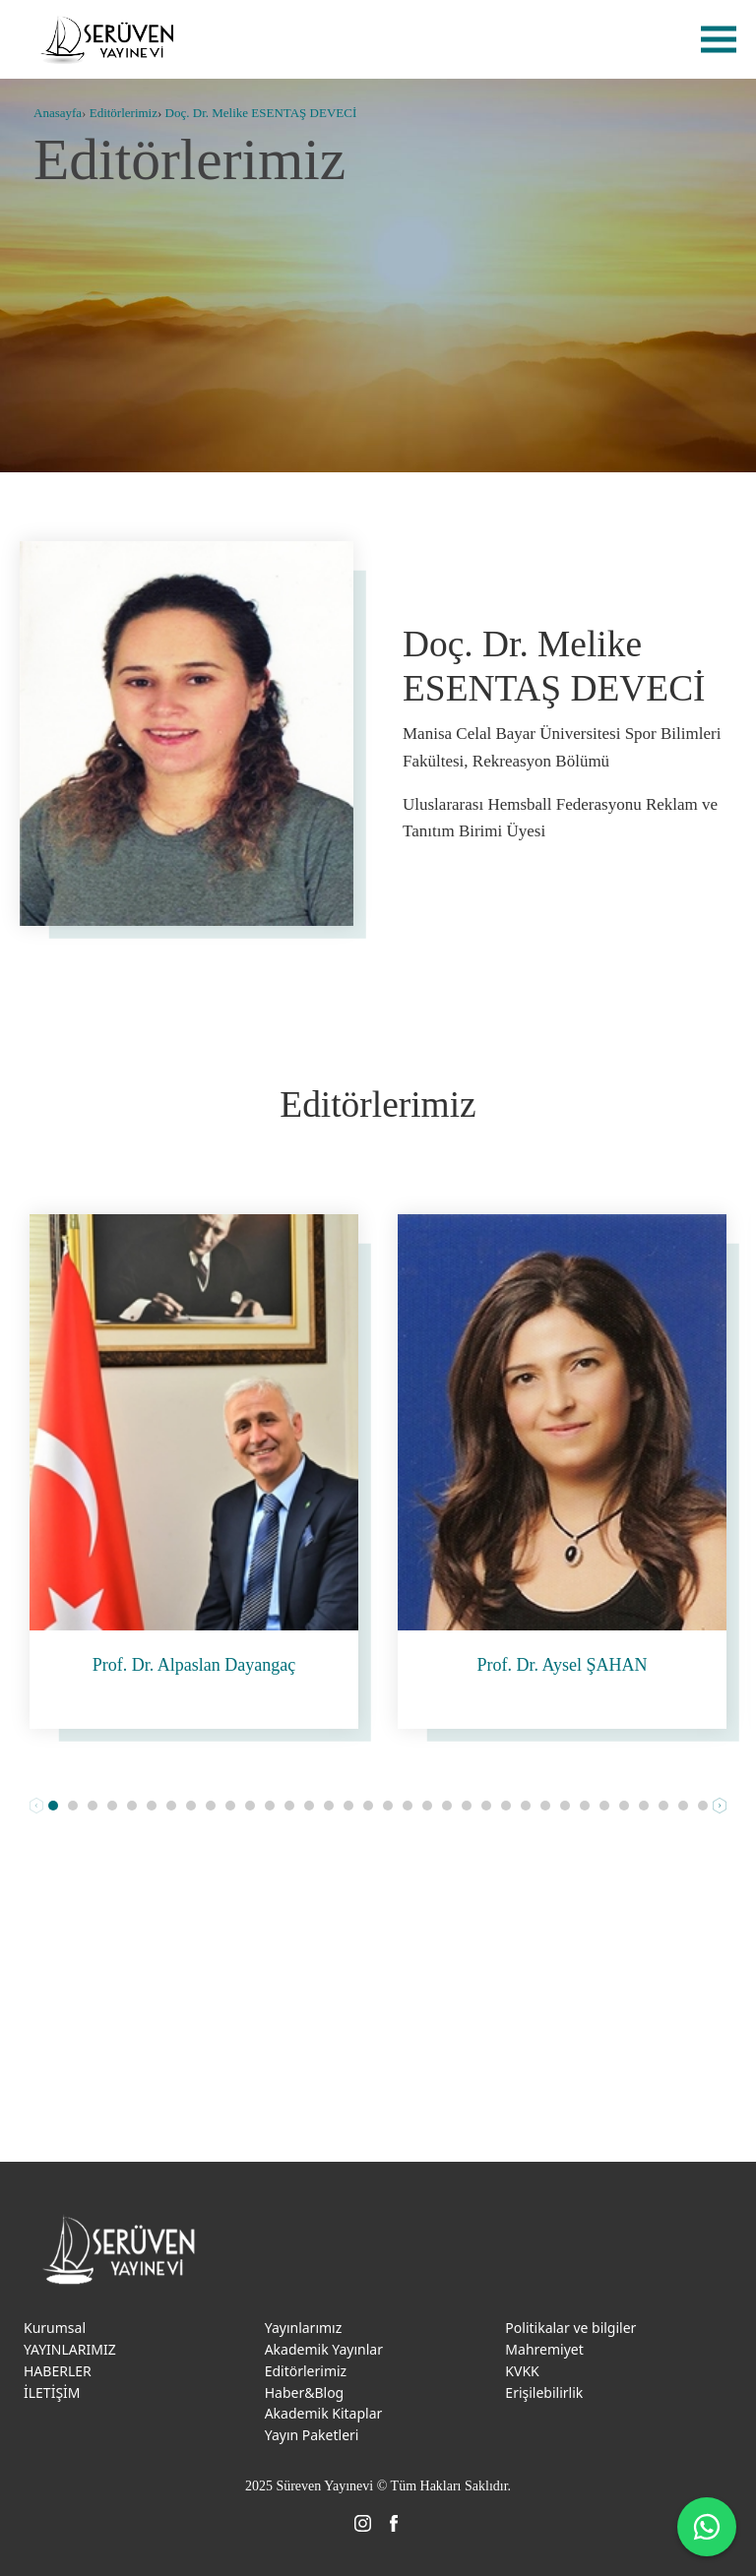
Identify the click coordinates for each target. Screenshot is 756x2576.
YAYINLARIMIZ (70, 2349)
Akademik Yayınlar (324, 2349)
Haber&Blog (305, 2392)
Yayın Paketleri (312, 2434)
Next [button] (719, 1805)
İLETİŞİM (52, 2392)
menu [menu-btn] (718, 40)
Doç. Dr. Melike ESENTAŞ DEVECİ (261, 112)
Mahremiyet (544, 2349)
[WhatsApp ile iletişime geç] (706, 2526)
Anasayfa (57, 112)
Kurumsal (55, 2327)
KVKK (521, 2370)
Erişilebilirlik (544, 2392)
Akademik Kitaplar (324, 2413)
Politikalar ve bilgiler (570, 2327)
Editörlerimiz (124, 112)
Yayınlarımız (304, 2327)
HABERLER (58, 2370)
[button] (53, 1805)
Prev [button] (36, 1805)
